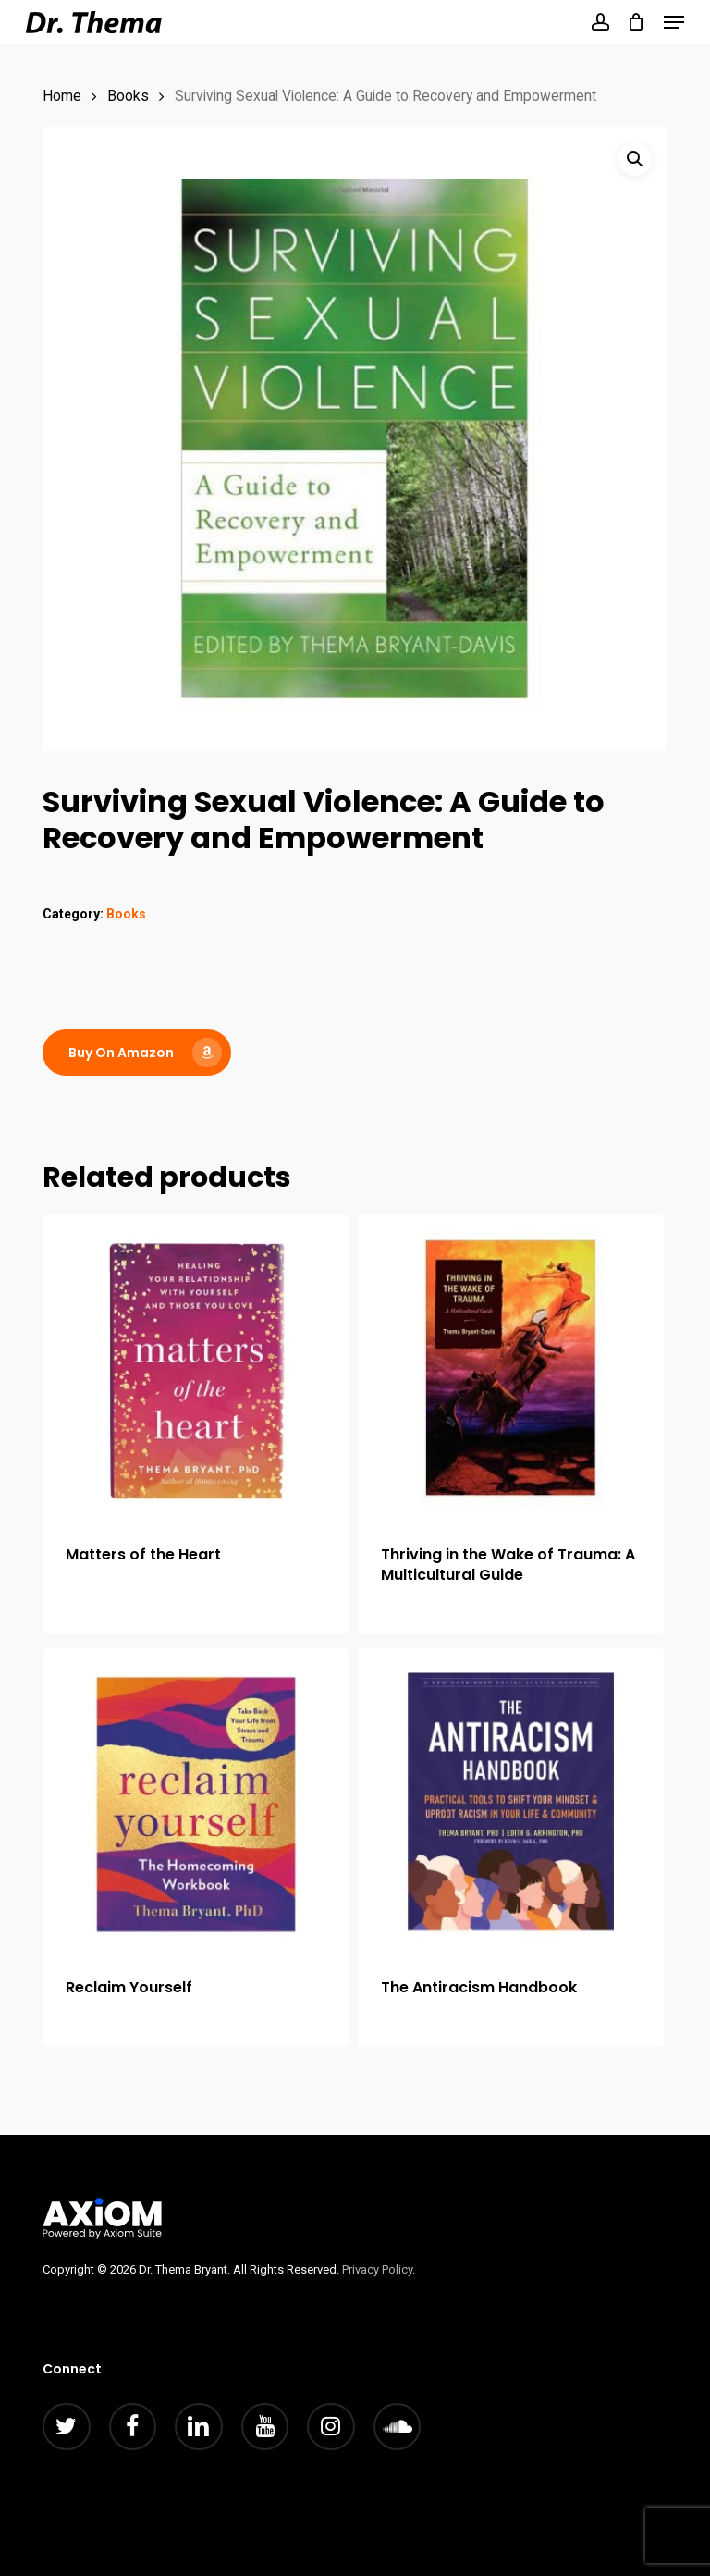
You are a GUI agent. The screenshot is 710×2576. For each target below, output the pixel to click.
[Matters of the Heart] (196, 1368)
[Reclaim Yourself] (196, 1801)
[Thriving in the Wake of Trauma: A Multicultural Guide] (511, 1368)
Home (62, 96)
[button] (674, 22)
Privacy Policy (377, 2269)
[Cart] (636, 22)
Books (128, 96)
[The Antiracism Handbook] (511, 1801)
